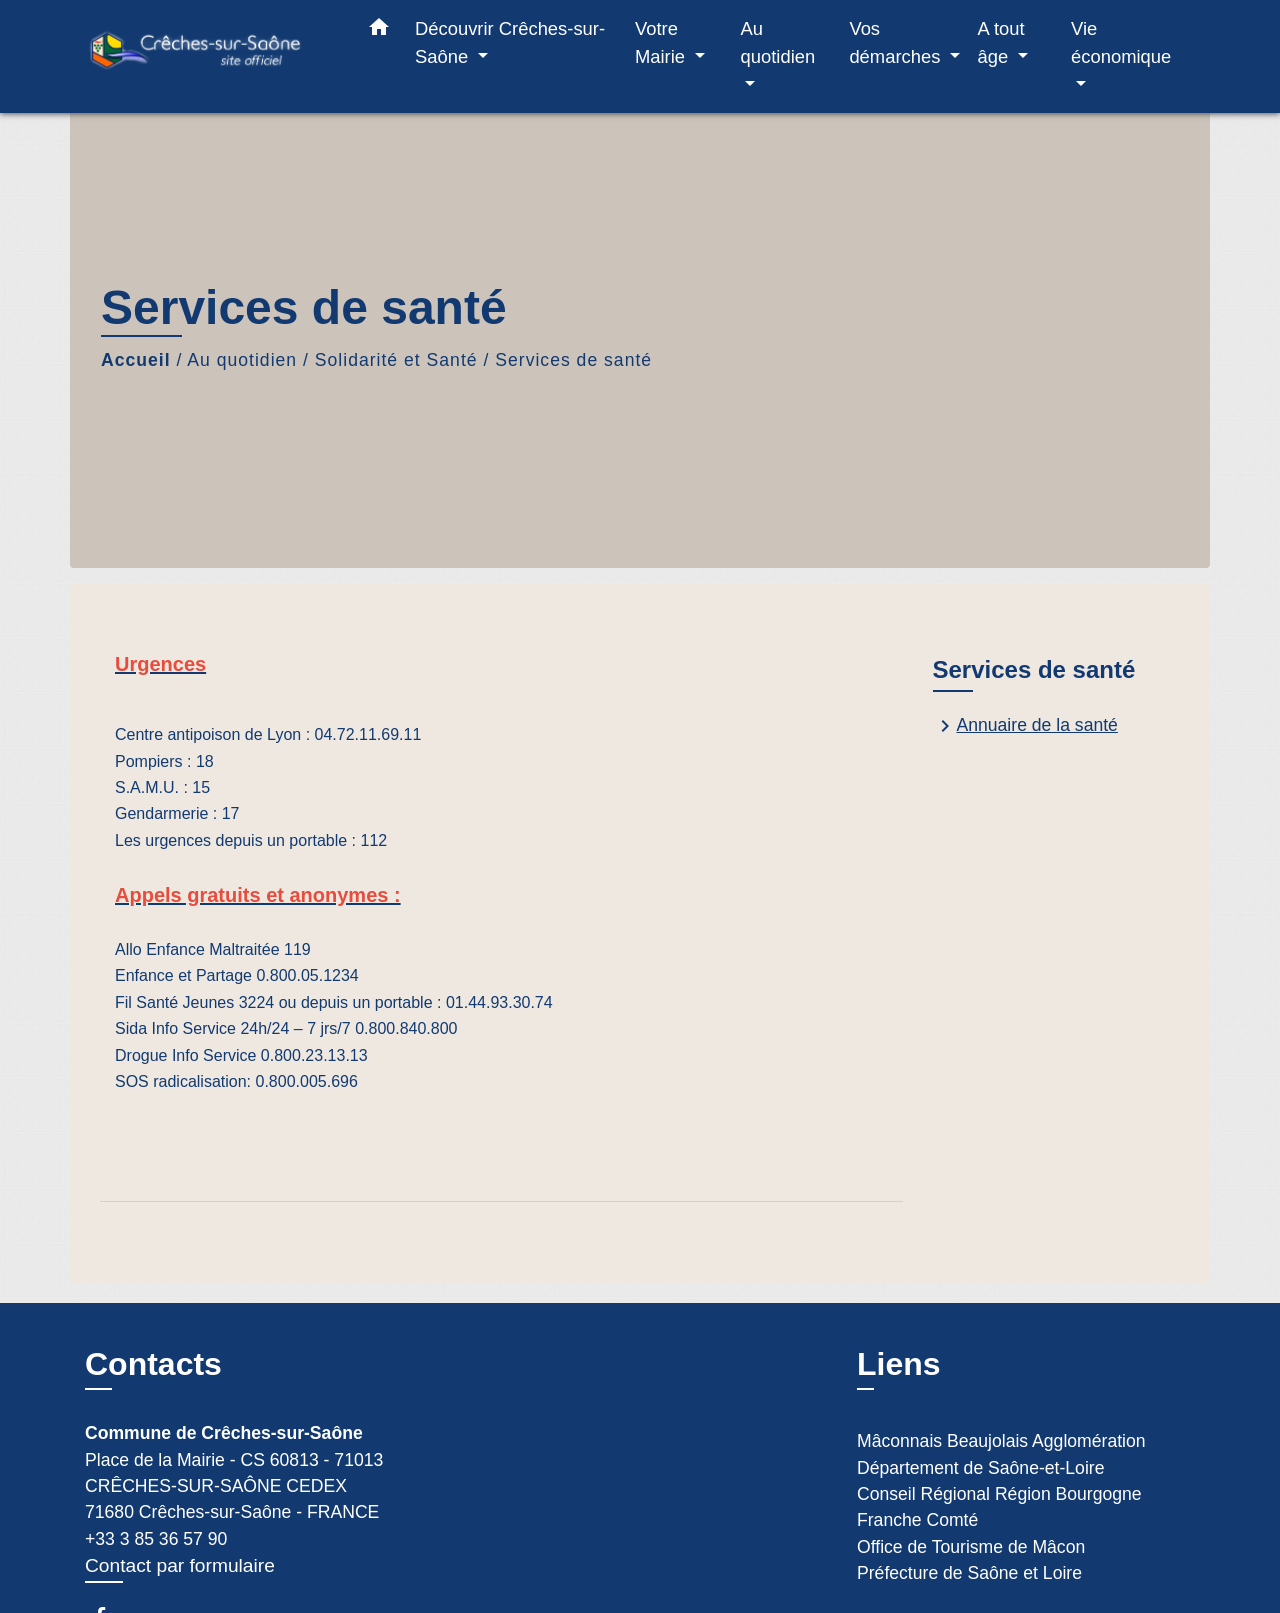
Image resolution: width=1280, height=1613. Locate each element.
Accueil (136, 360)
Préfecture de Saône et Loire (969, 1573)
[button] (379, 31)
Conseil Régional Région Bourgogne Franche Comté (999, 1507)
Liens (899, 1364)
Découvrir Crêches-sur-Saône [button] (510, 42)
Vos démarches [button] (897, 42)
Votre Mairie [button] (662, 42)
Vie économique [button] (1121, 42)
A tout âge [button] (1001, 42)
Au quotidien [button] (778, 42)
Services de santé (573, 360)
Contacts (153, 1364)
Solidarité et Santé (396, 360)
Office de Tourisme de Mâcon (971, 1547)
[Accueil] (210, 56)
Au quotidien (242, 360)
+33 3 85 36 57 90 (156, 1539)
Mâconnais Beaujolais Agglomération (1001, 1441)
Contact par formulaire (180, 1565)
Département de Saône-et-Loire (980, 1468)
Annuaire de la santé (1025, 726)
